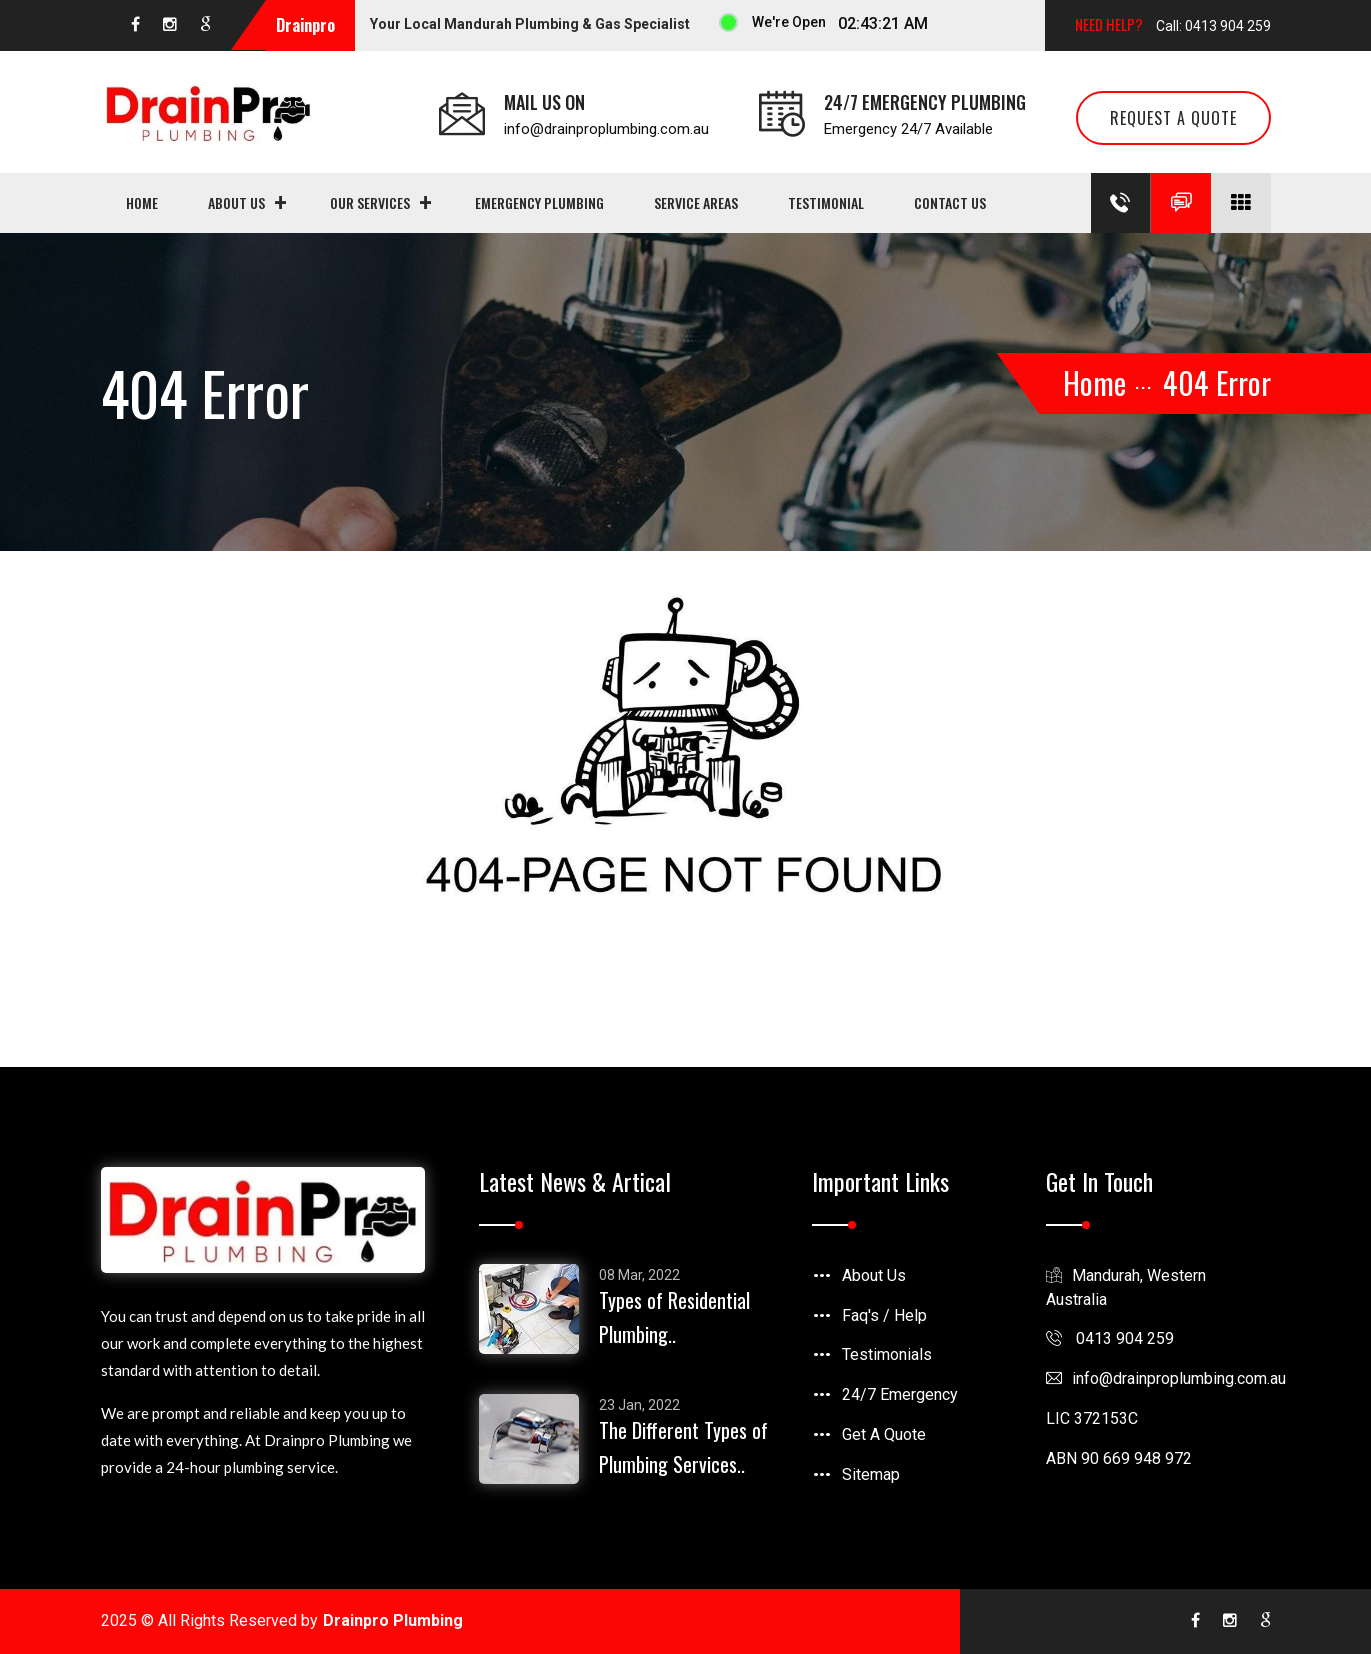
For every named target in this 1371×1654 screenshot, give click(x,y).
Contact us (950, 202)
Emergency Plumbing (539, 202)
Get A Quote (884, 1434)
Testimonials (887, 1354)
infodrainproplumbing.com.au (1166, 1378)
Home (142, 202)
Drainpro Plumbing (393, 1620)
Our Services (370, 202)
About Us (236, 202)
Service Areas (696, 202)
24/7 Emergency (900, 1394)
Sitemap (871, 1474)
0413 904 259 (1110, 1338)
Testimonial (826, 202)
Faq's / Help (884, 1315)
